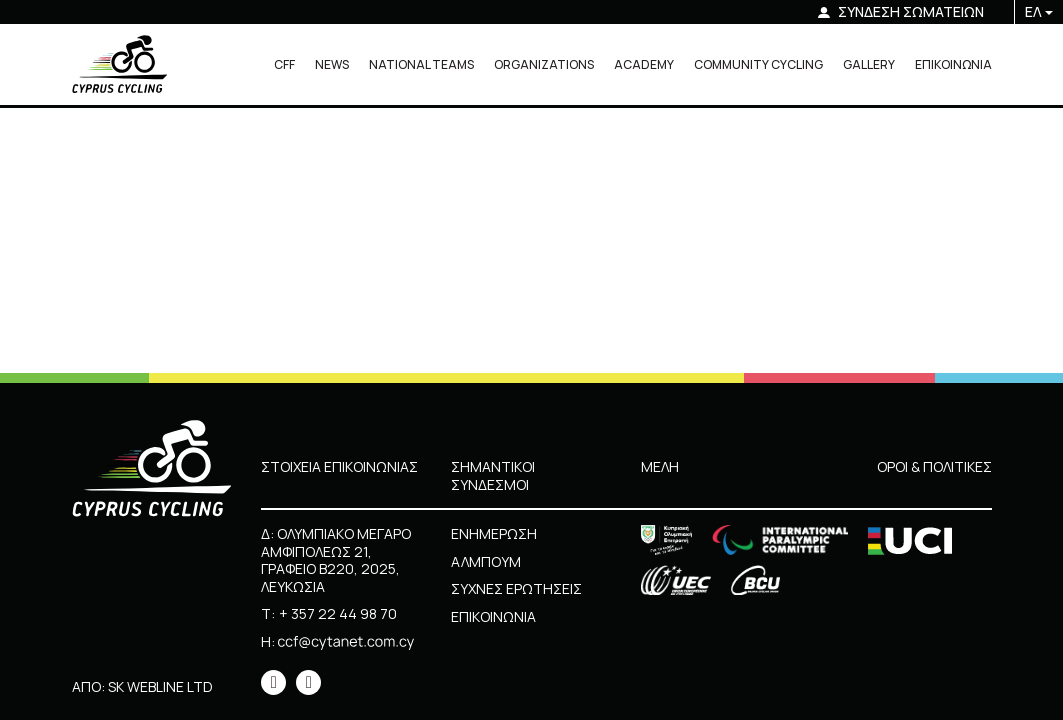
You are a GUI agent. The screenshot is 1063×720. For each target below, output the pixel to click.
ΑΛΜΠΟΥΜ (486, 561)
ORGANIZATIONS (544, 64)
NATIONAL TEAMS (421, 64)
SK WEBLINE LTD (160, 686)
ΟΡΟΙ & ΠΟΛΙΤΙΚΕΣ (934, 466)
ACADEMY (644, 64)
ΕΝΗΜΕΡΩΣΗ (494, 533)
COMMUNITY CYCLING (758, 64)
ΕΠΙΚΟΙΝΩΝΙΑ (953, 64)
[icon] (273, 682)
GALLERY (869, 64)
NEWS (332, 64)
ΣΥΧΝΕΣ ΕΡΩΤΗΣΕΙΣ (516, 588)
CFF (284, 64)
